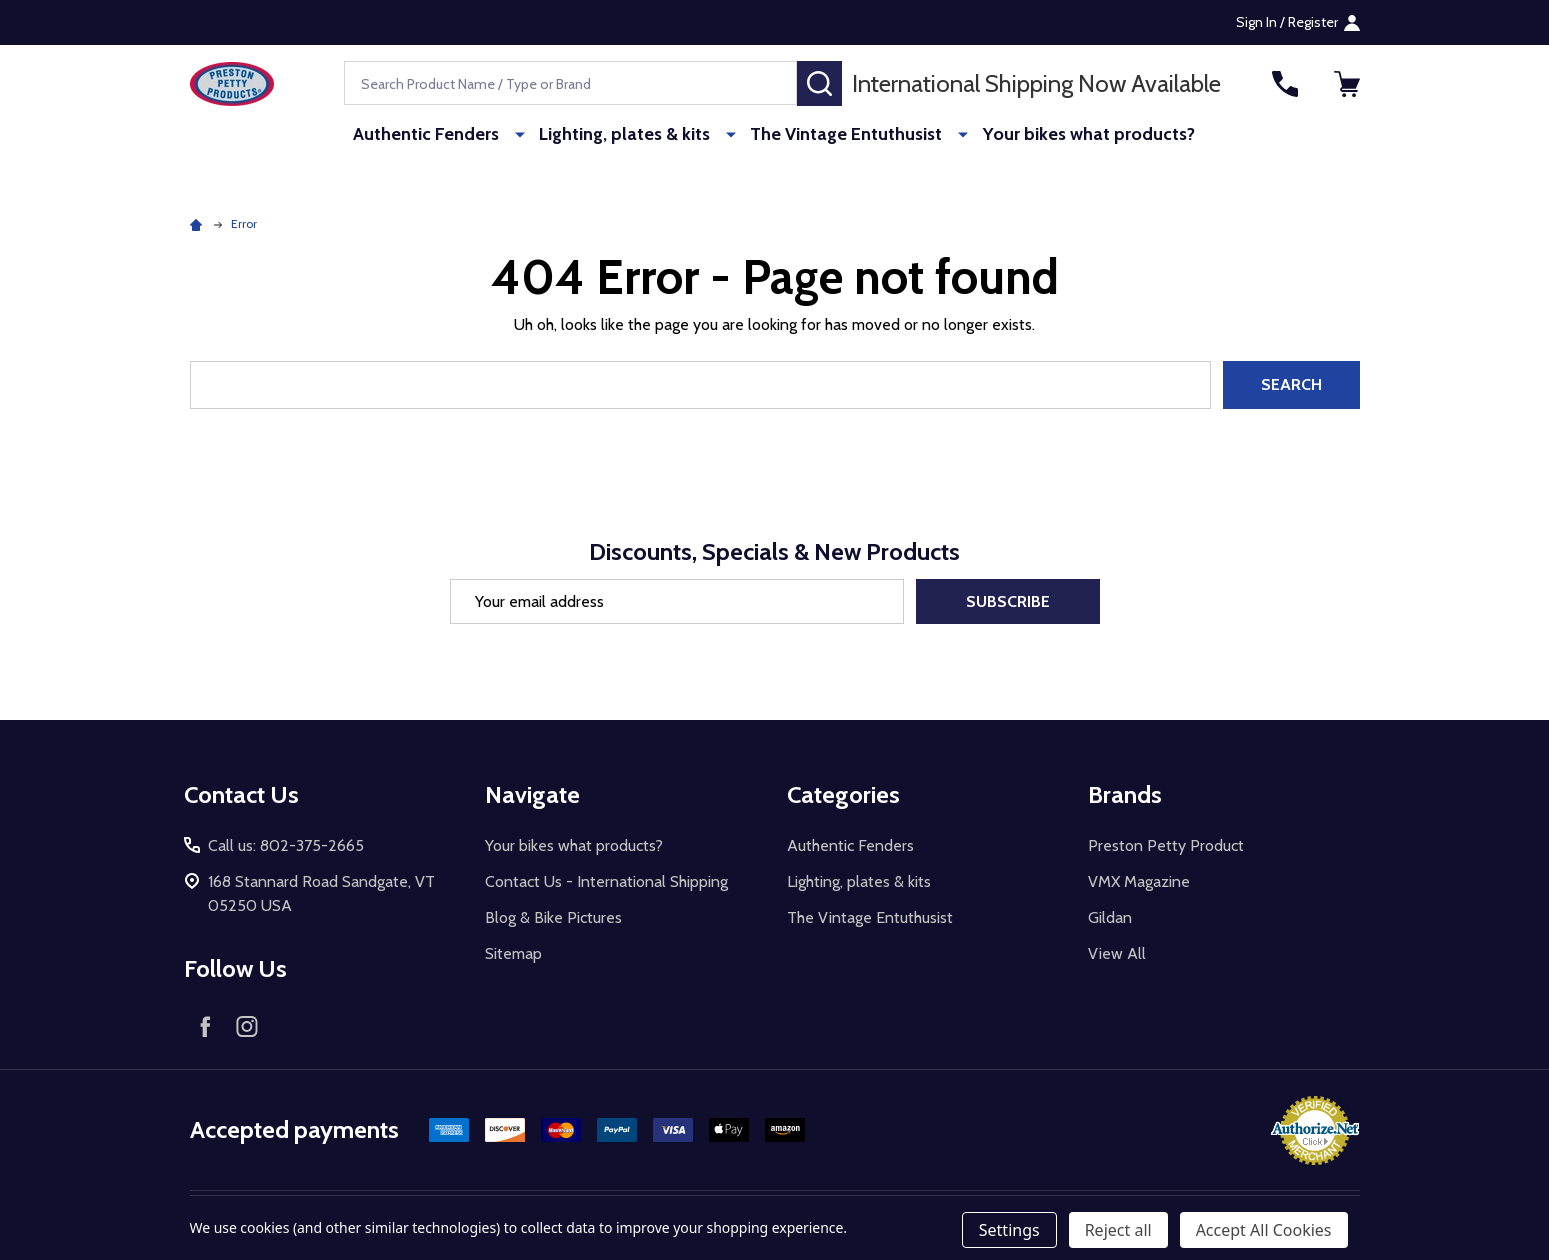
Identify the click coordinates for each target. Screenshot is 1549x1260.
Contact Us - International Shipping (606, 881)
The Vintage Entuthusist (843, 135)
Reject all (1118, 1230)
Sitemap (513, 953)
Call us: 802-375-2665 (286, 845)
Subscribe (1008, 601)
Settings (1009, 1230)
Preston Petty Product (1166, 845)
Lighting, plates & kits (629, 135)
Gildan (1110, 917)
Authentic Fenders (439, 135)
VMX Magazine (1139, 881)
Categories (843, 794)
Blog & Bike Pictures (553, 917)
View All (1117, 953)
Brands (1125, 794)
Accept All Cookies (1264, 1230)
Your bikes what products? (1077, 135)
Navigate (532, 794)
